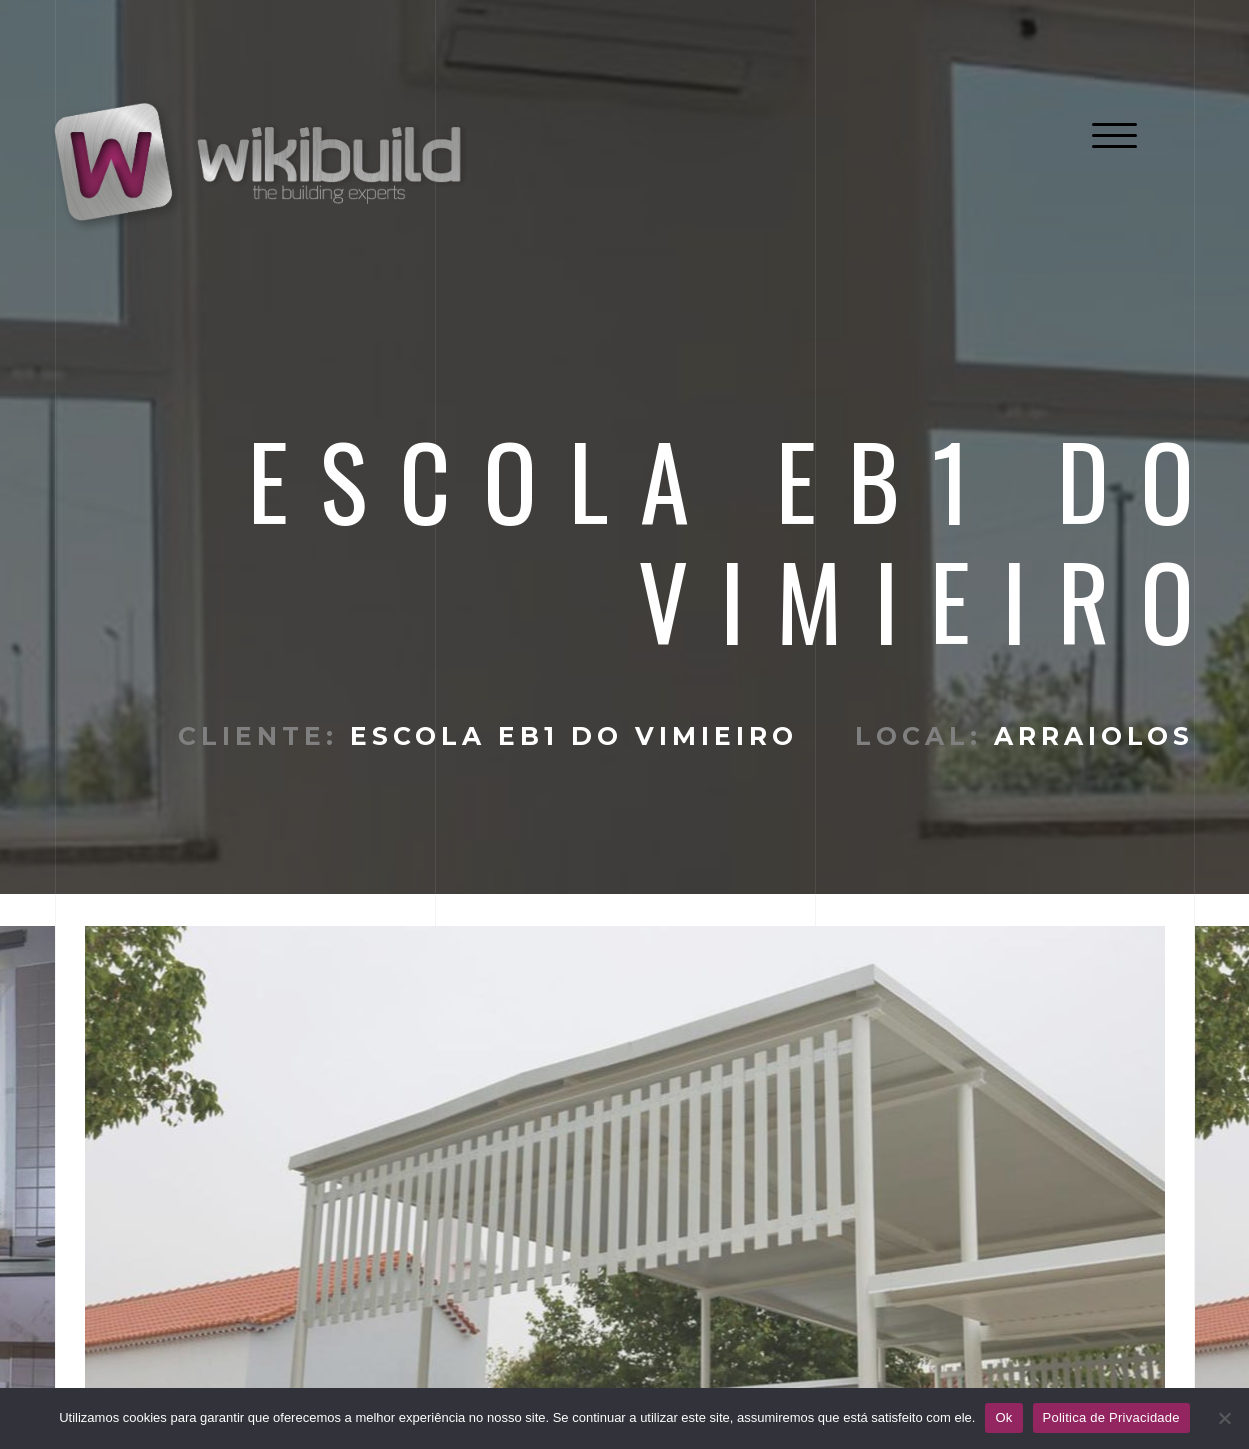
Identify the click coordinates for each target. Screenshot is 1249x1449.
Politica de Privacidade (1111, 1417)
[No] (1224, 1418)
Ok (1003, 1417)
